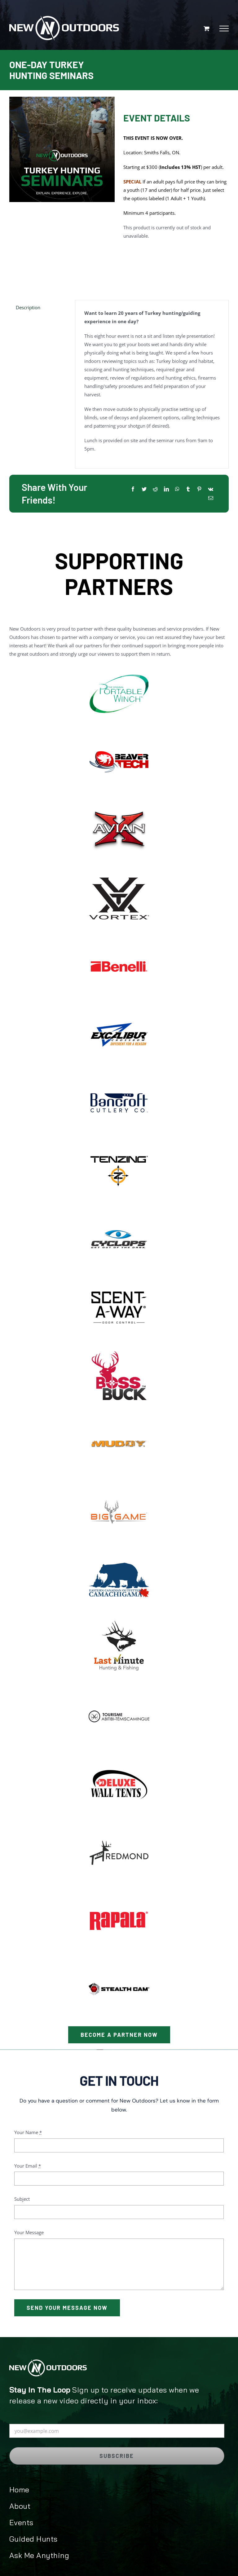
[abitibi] (119, 1687)
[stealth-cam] (119, 1960)
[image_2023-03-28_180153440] (119, 1415)
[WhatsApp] (177, 489)
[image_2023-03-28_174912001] (119, 1210)
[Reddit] (155, 489)
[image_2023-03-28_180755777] (119, 801)
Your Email (27, 2166)
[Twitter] (144, 489)
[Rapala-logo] (119, 1892)
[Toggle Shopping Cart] (206, 28)
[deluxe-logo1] (119, 1756)
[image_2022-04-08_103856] (119, 1006)
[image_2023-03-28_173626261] (119, 1619)
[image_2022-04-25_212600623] (119, 1551)
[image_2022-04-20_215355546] (119, 869)
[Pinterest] (199, 489)
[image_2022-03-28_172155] (119, 665)
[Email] (210, 498)
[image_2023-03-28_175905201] (119, 1347)
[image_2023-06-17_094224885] (119, 733)
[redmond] (119, 1824)
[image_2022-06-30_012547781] (119, 938)
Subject (22, 2199)
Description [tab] (28, 307)
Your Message (29, 2232)
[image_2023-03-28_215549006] (119, 1278)
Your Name (28, 2132)
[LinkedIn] (166, 489)
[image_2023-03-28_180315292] (119, 1483)
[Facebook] (133, 489)
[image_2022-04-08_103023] (119, 1074)
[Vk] (210, 489)
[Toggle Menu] (224, 28)
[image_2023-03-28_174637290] (119, 1142)
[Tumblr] (188, 489)
